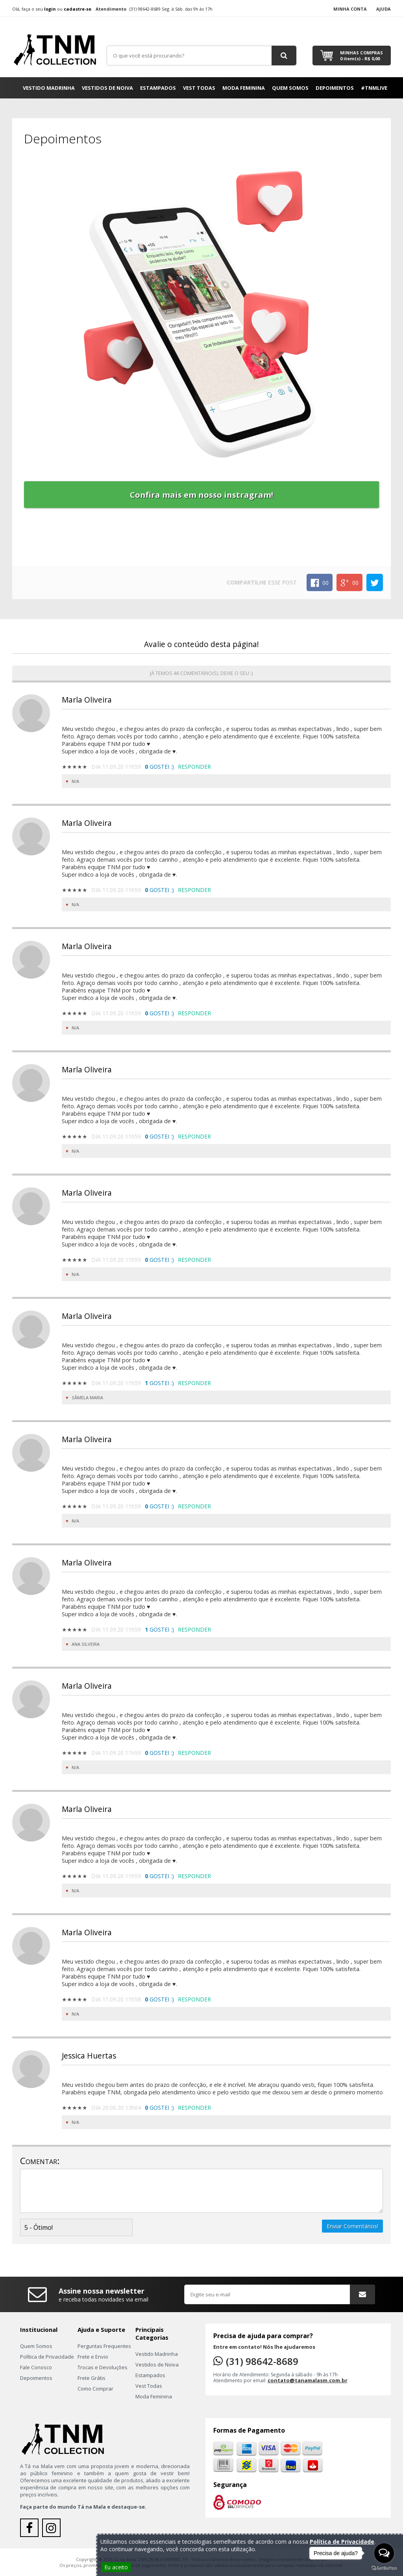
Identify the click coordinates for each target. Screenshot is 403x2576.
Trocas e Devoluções (103, 2367)
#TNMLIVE (374, 87)
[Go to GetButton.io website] (384, 2568)
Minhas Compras (361, 55)
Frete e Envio (93, 2356)
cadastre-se (77, 9)
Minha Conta (350, 9)
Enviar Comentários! (352, 2226)
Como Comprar (95, 2388)
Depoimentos (335, 87)
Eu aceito (116, 2567)
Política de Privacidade (47, 2356)
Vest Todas (199, 87)
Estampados (158, 87)
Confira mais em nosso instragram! (201, 494)
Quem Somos (290, 87)
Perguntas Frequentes (104, 2346)
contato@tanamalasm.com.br (308, 2380)
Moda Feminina (243, 87)
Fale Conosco (36, 2367)
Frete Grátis (91, 2377)
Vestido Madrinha (49, 87)
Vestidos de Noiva (107, 87)
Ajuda (383, 9)
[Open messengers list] (384, 2553)
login (50, 9)
